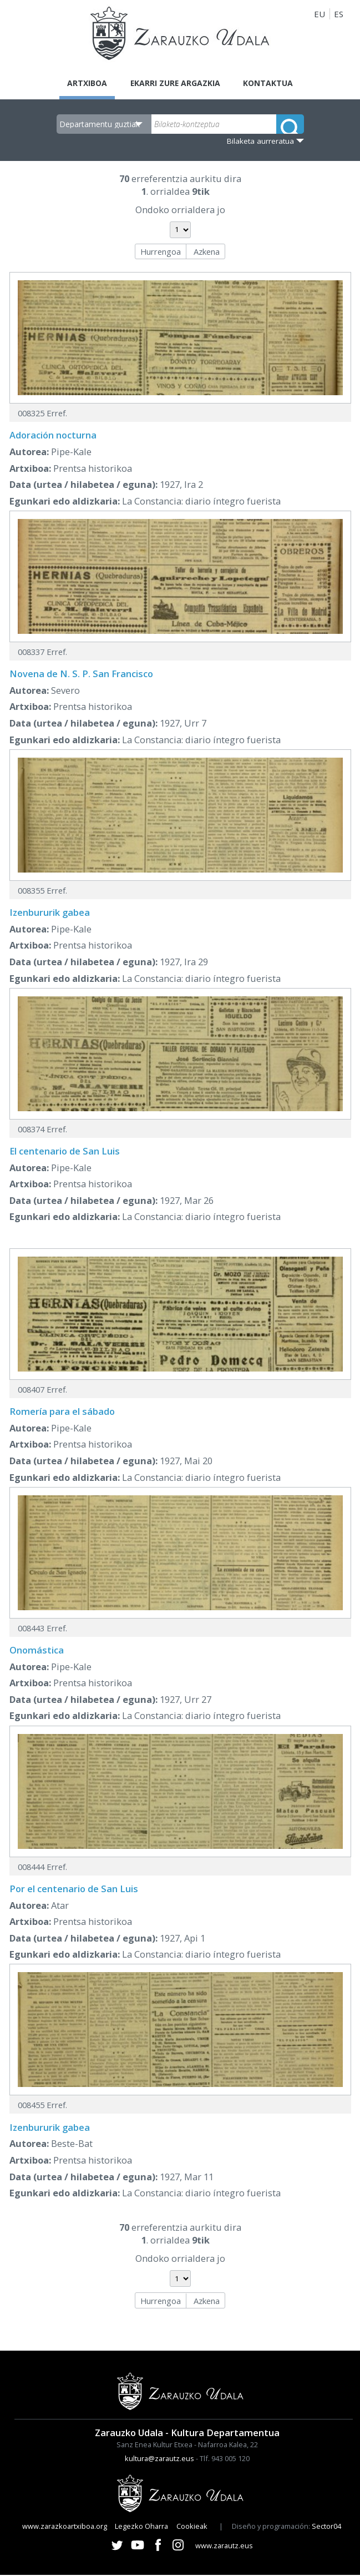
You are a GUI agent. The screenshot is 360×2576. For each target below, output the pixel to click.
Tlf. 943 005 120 (225, 2459)
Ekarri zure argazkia (174, 83)
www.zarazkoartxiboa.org (64, 2527)
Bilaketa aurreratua (260, 142)
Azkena (207, 252)
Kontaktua (273, 83)
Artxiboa (81, 83)
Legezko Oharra (141, 2527)
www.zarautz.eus (224, 2547)
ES (338, 13)
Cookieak (191, 2527)
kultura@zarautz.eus (159, 2459)
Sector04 (326, 2527)
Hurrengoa (160, 252)
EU (319, 13)
